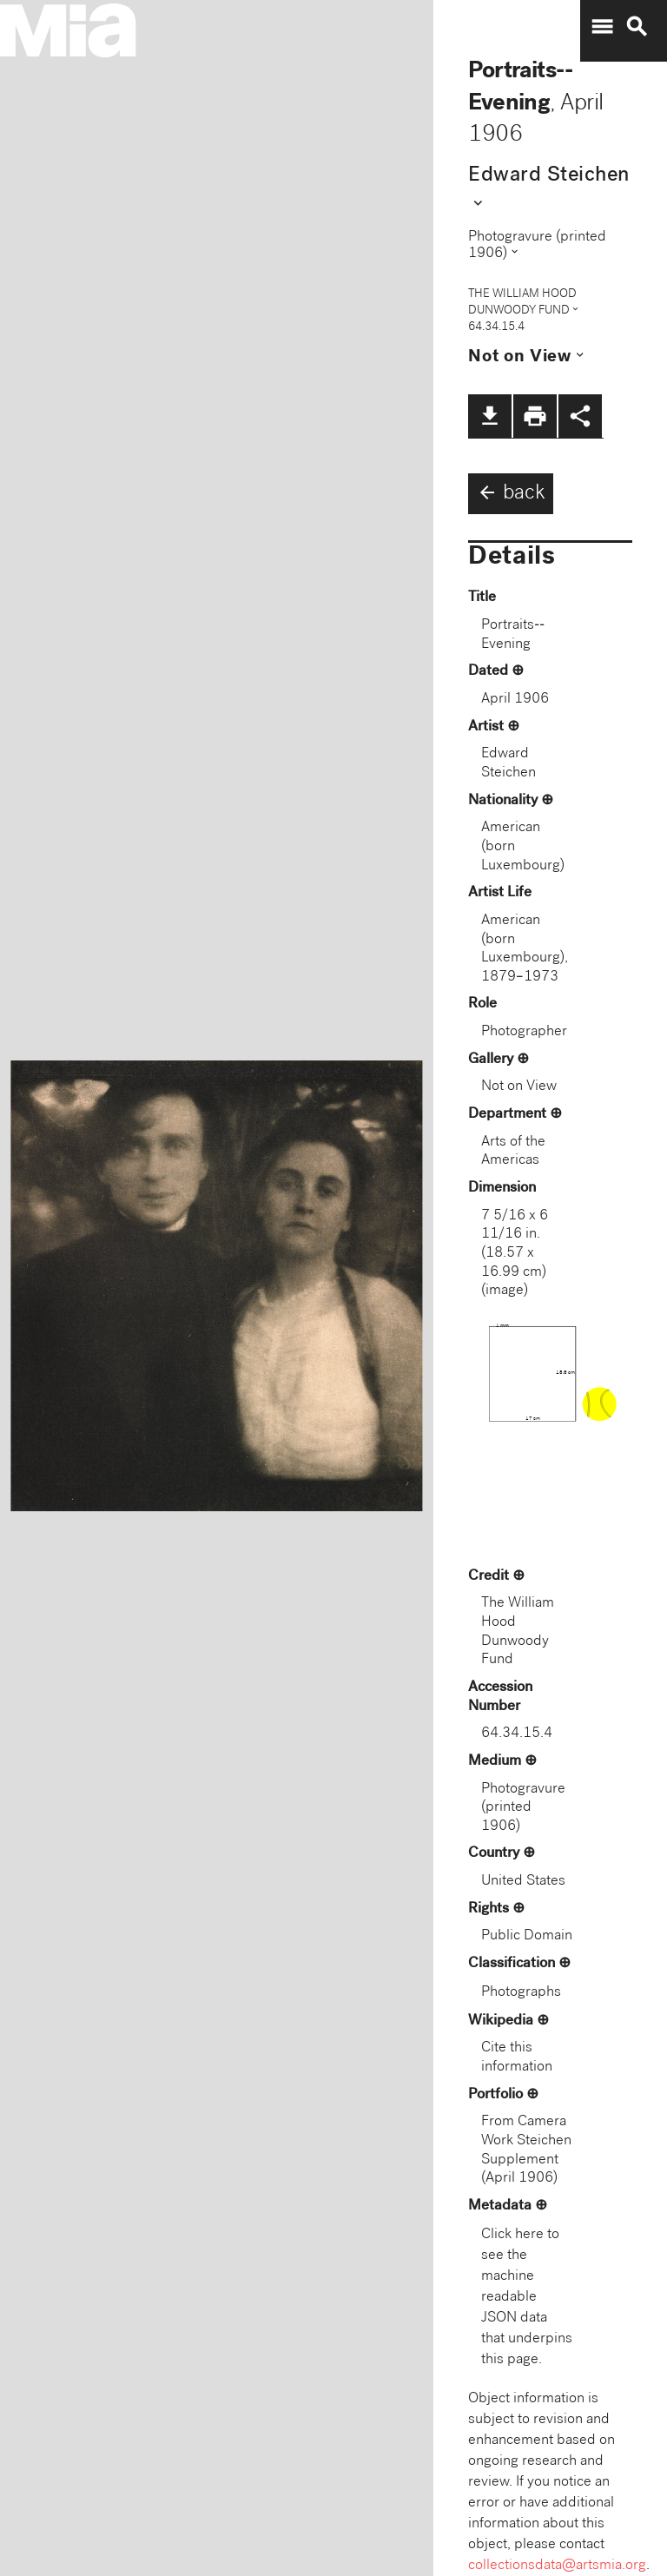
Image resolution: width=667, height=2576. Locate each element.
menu (602, 27)
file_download (490, 416)
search (637, 27)
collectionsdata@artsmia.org (557, 2566)
